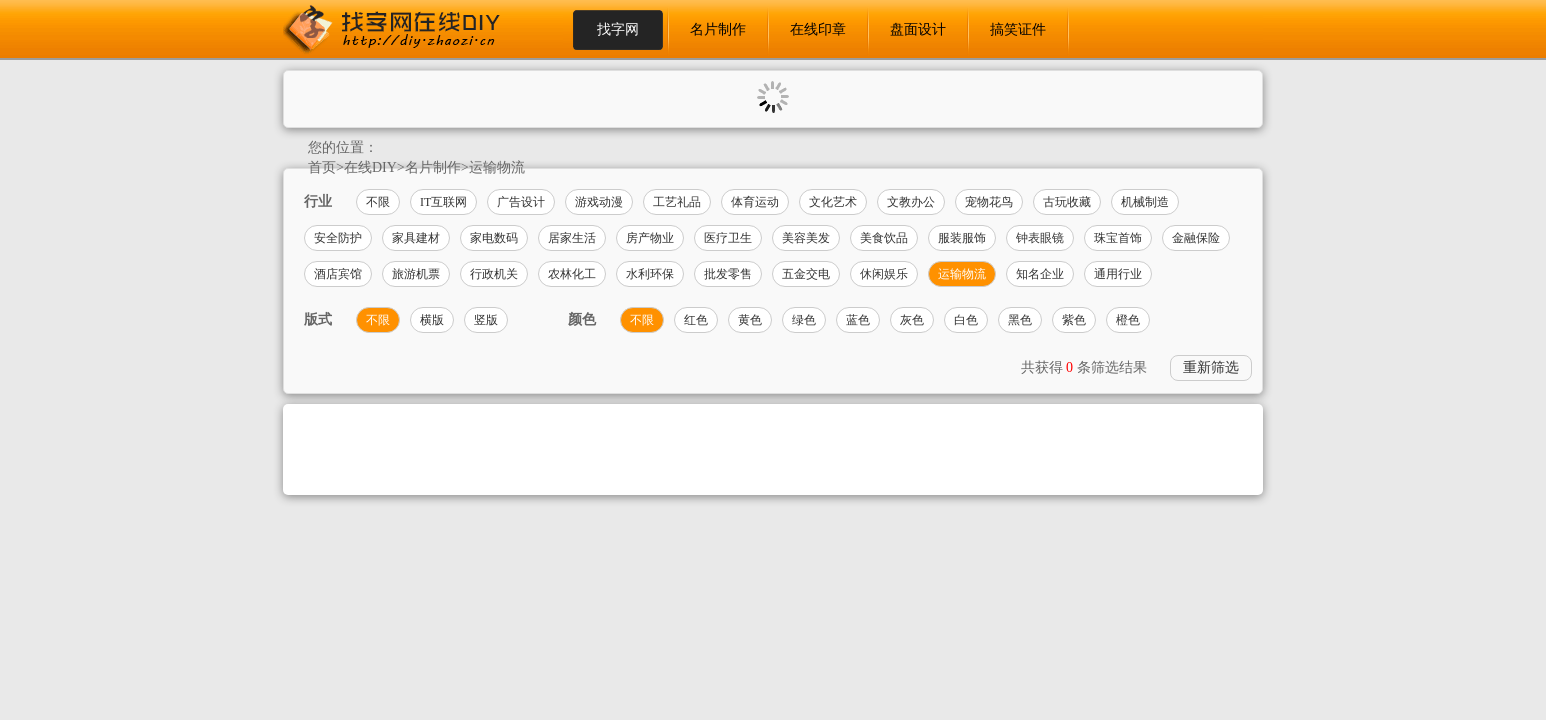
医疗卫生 (728, 238)
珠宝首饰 (1118, 238)
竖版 (486, 320)
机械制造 (1145, 202)
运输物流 (497, 167)
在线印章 (818, 29)
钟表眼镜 (1040, 238)
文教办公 (911, 202)
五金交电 (806, 274)
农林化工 (572, 274)
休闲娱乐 (884, 274)
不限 (378, 202)
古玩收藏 (1067, 202)
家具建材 (416, 238)
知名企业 (1040, 274)
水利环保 (650, 274)
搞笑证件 (1018, 29)
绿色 (804, 320)
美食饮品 (884, 238)
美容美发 (806, 238)
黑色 (1020, 320)
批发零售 (728, 274)
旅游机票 (416, 274)
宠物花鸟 (989, 202)
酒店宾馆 (338, 274)
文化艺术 (833, 202)
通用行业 (1118, 274)
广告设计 (521, 202)
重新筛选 (1211, 367)
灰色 (912, 320)
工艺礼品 (677, 202)
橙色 (1128, 320)
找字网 (618, 29)
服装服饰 (962, 238)
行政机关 (494, 274)
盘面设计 (918, 29)
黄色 (750, 320)
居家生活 (572, 238)
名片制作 (718, 29)
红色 (696, 320)
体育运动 (755, 202)
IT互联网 (443, 202)
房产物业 (650, 238)
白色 (966, 320)
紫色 (1074, 320)
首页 (322, 167)
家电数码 (494, 238)
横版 (432, 320)
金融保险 (1196, 238)
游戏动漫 (599, 202)
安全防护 (338, 238)
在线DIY (370, 167)
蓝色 (858, 320)
